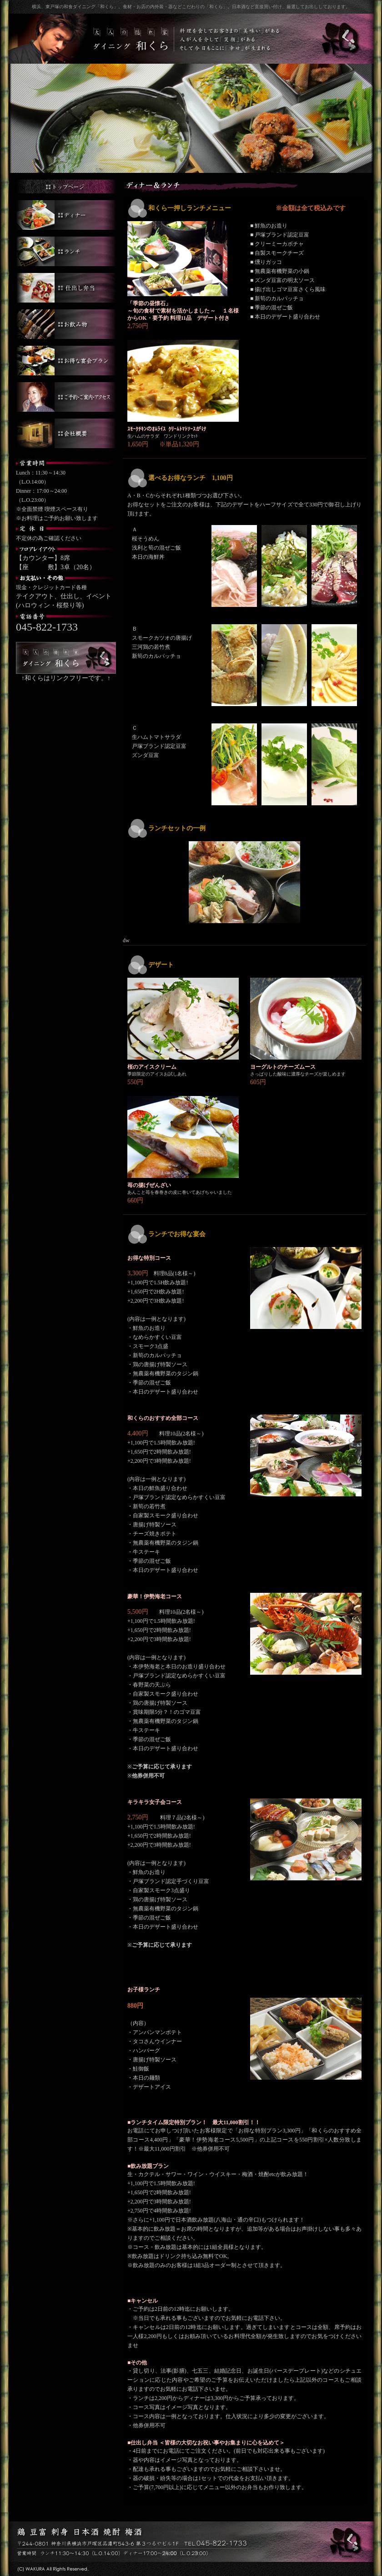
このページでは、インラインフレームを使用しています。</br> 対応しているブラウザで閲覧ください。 (244, 1351)
